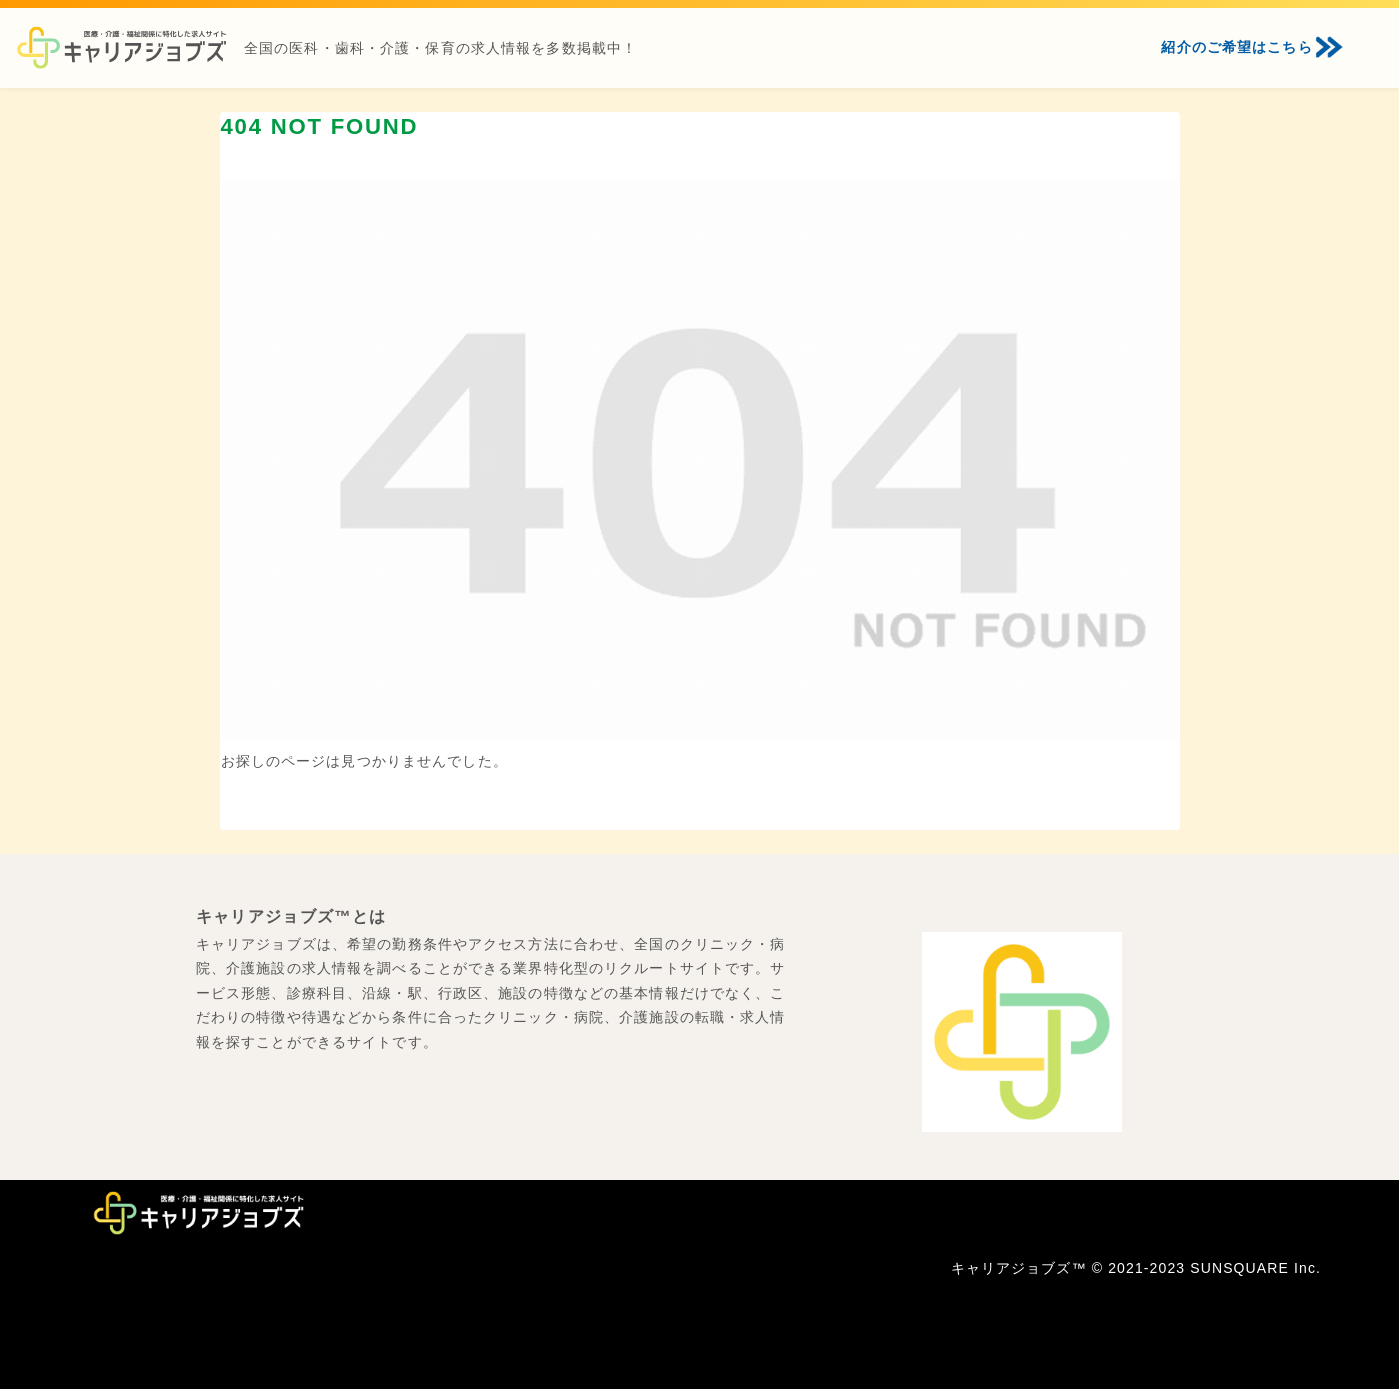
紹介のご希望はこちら (1236, 47)
